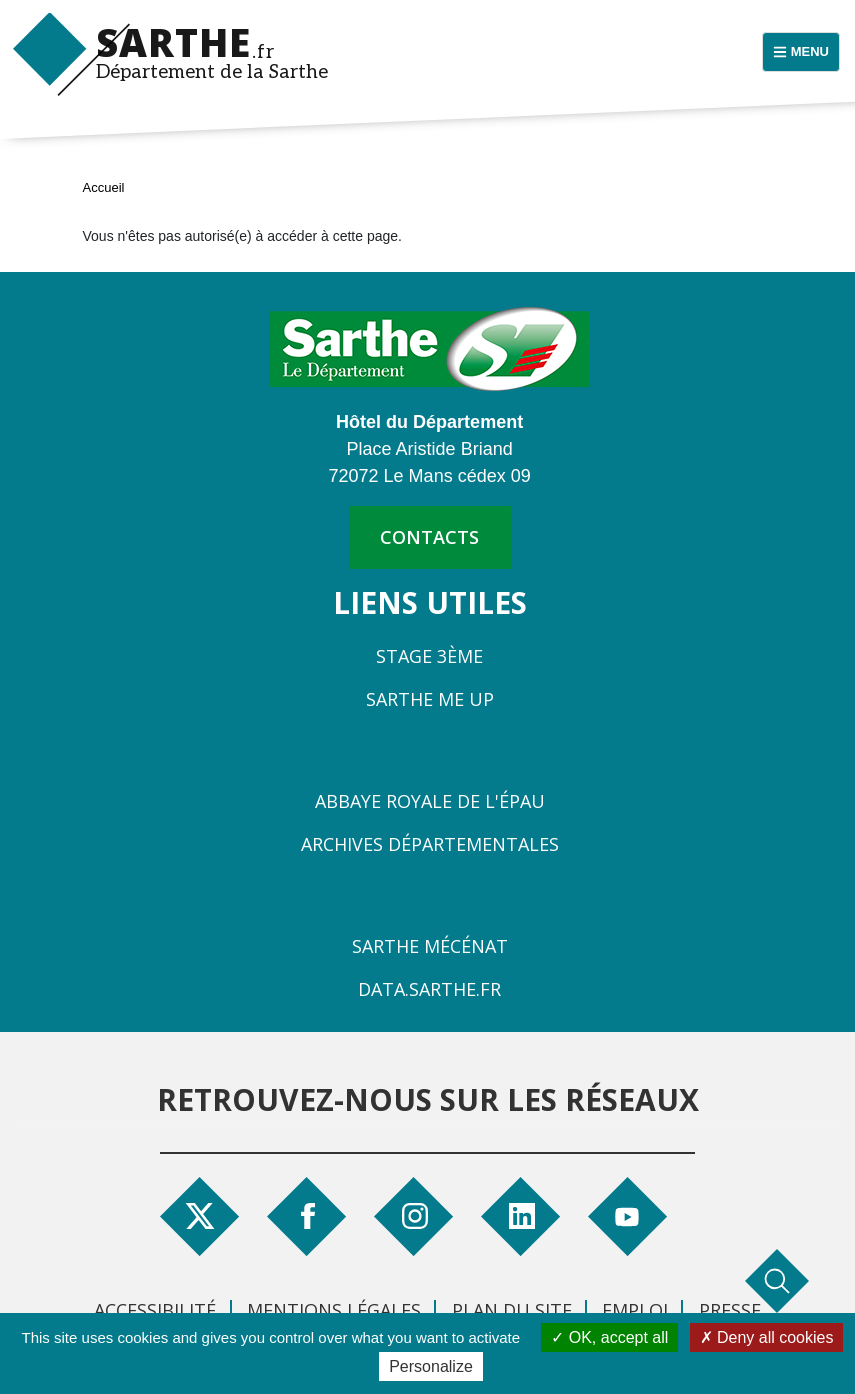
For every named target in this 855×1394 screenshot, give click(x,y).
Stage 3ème (429, 656)
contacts (429, 537)
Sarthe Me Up (430, 699)
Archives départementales (430, 844)
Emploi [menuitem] (635, 1310)
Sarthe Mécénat (430, 946)
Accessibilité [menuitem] (155, 1310)
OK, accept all (609, 1337)
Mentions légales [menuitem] (334, 1310)
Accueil (104, 187)
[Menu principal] (801, 52)
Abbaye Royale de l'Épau (430, 801)
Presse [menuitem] (730, 1310)
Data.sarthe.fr (429, 989)
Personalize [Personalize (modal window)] (431, 1366)
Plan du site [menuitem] (512, 1310)
